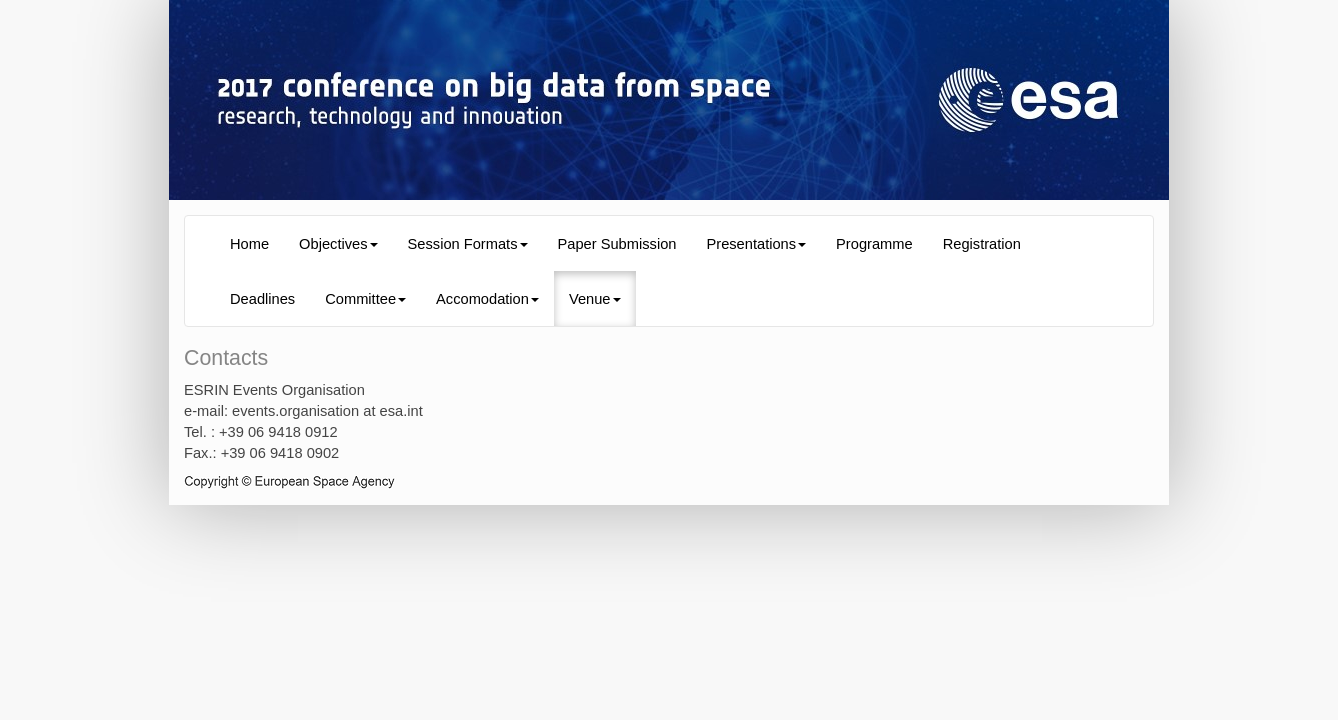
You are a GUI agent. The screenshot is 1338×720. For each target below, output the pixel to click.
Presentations (756, 244)
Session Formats (468, 244)
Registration (982, 244)
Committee (365, 299)
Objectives (338, 244)
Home (249, 244)
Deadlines (262, 299)
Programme (874, 244)
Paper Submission (617, 244)
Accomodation (487, 299)
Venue (595, 299)
